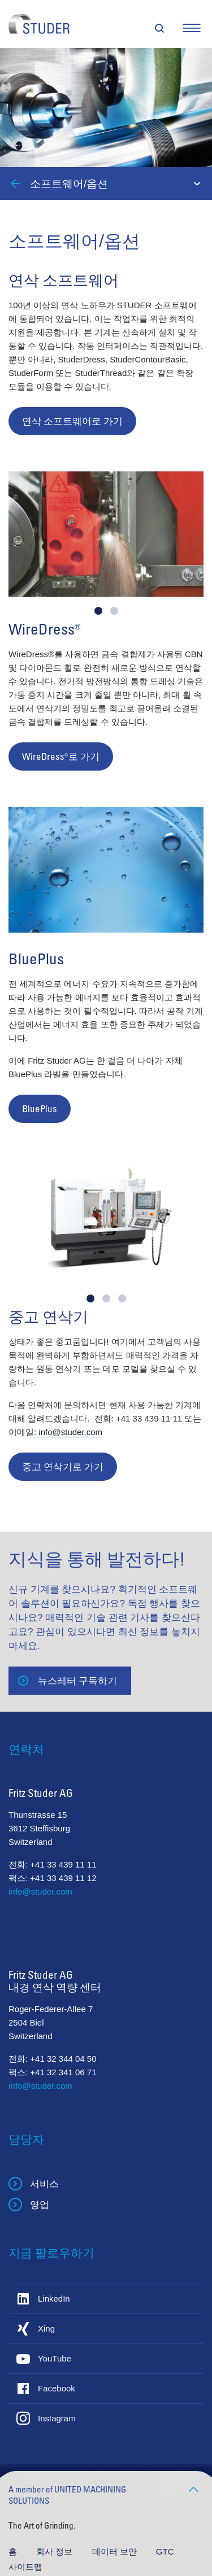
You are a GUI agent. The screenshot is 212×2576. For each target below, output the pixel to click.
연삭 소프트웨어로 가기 (72, 421)
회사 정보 (55, 2551)
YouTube (54, 2358)
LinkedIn (54, 2298)
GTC (165, 2551)
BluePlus (39, 1108)
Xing (46, 2328)
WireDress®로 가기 (60, 756)
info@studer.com (40, 1891)
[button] (98, 611)
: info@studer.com (68, 1432)
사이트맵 (25, 2566)
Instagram (57, 2418)
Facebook (56, 2388)
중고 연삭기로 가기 (62, 1466)
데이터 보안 (115, 2551)
